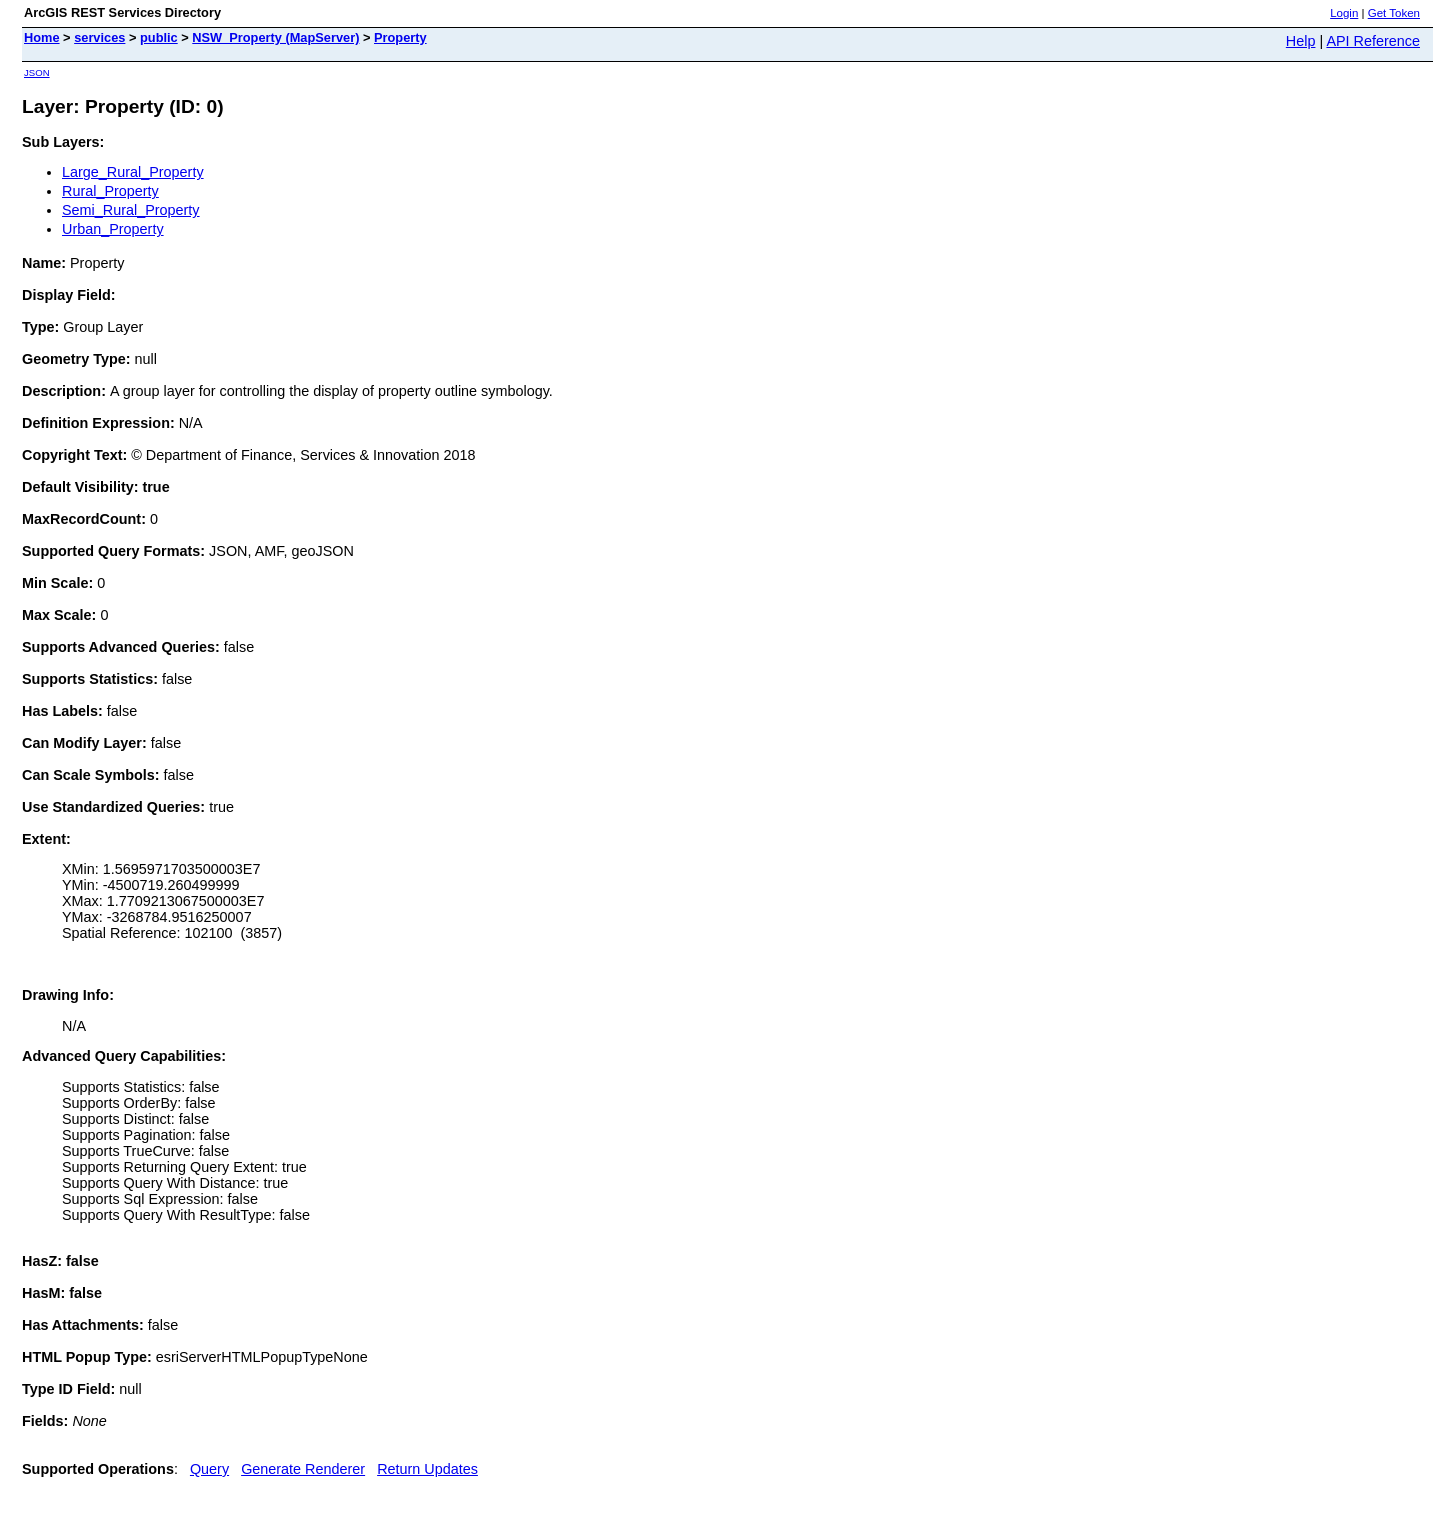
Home (42, 37)
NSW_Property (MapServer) (275, 37)
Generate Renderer (303, 1469)
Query (209, 1469)
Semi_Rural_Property (131, 210)
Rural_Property (110, 191)
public (159, 37)
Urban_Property (113, 229)
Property (400, 37)
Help (1301, 41)
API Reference (1373, 41)
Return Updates (427, 1469)
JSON (37, 72)
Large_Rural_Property (133, 172)
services (99, 37)
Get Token (1394, 13)
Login (1344, 13)
